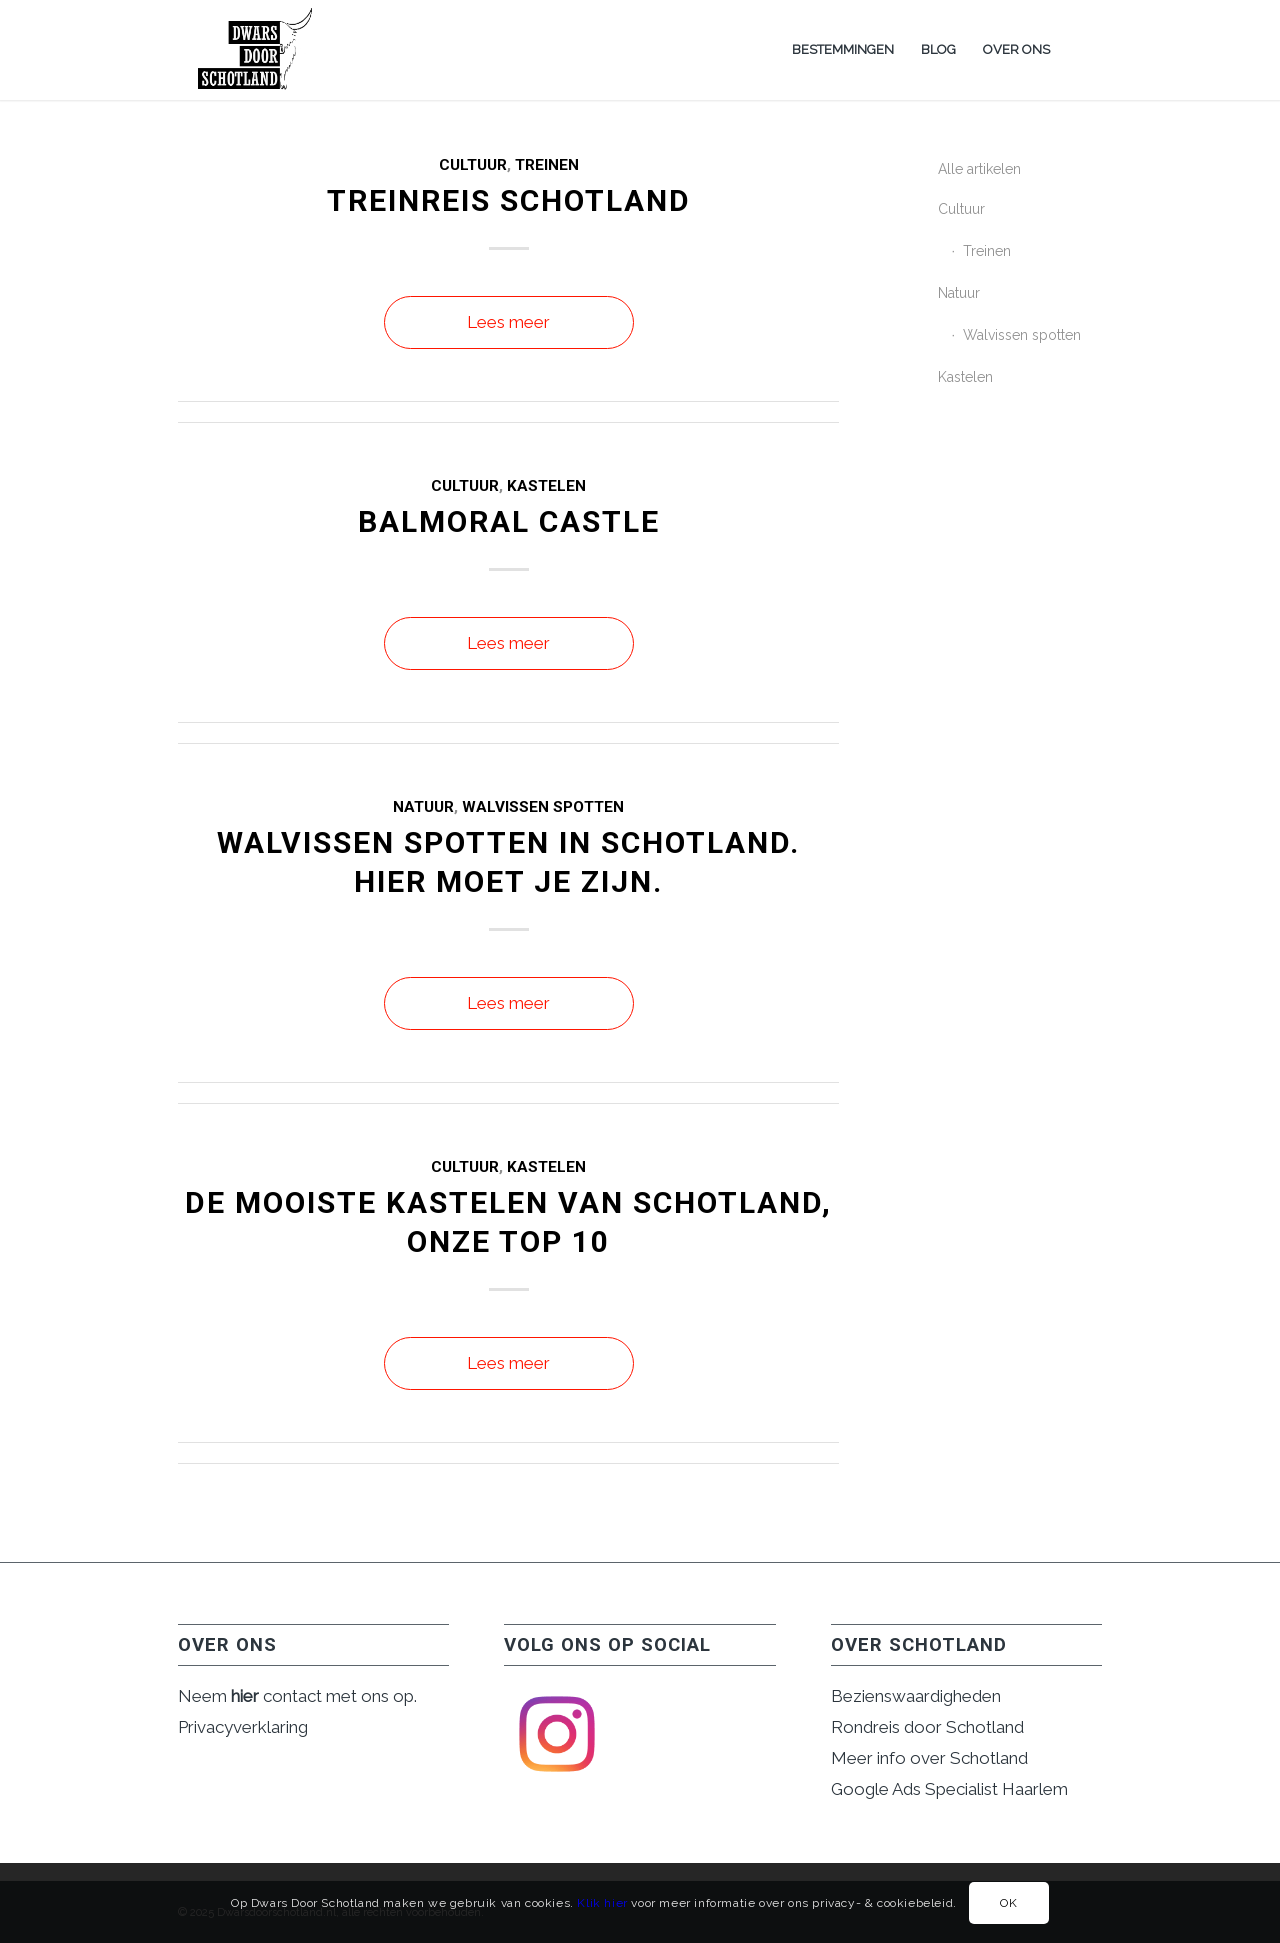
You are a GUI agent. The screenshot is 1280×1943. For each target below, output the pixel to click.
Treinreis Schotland (509, 200)
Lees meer (508, 322)
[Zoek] (1082, 50)
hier (245, 1696)
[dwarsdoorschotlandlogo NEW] (257, 50)
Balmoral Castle (509, 521)
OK (1008, 1903)
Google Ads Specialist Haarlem (949, 1789)
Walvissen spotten (543, 807)
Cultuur (473, 165)
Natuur (423, 807)
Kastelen (546, 486)
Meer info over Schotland (929, 1758)
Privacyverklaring (243, 1727)
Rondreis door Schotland (927, 1727)
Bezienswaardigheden (916, 1696)
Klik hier (602, 1903)
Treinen (547, 165)
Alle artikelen (979, 169)
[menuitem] (843, 50)
